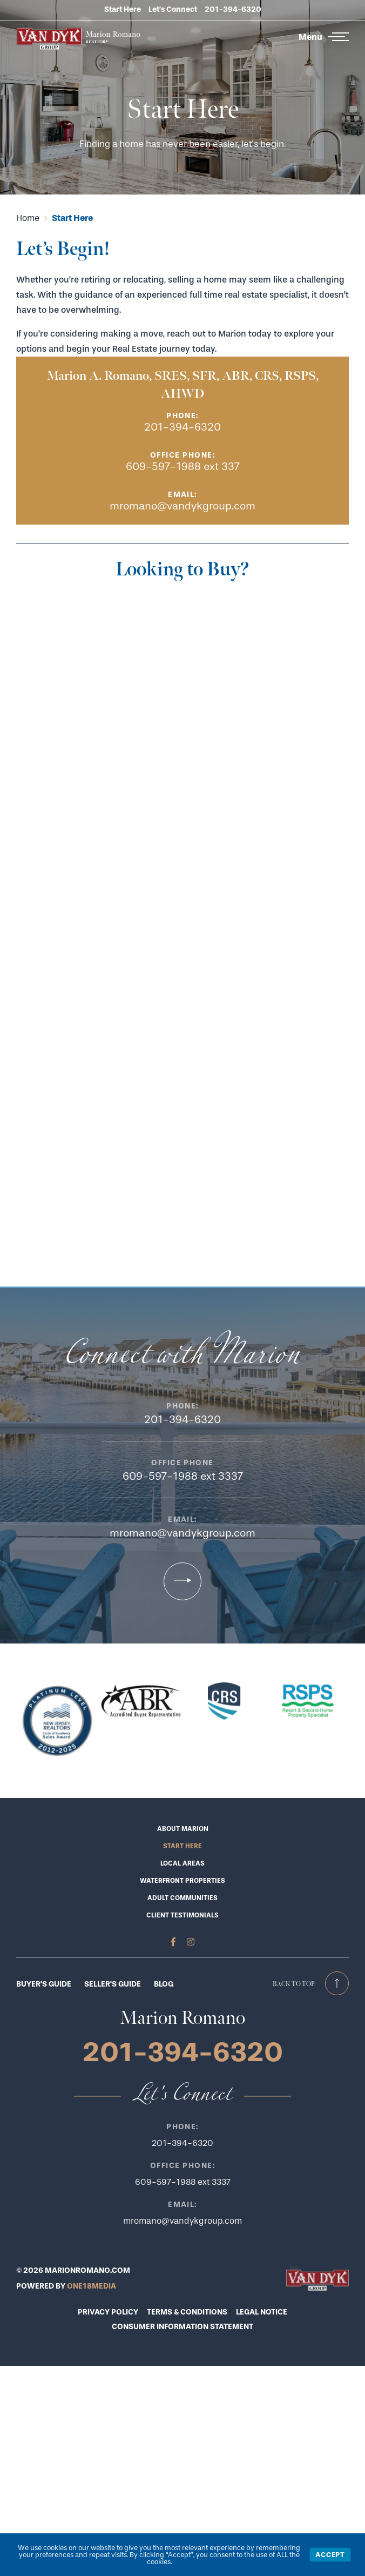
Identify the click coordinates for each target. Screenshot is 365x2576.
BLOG (163, 1984)
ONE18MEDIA (91, 2286)
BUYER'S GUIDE (43, 1984)
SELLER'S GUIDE (112, 1984)
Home (27, 218)
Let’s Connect (172, 9)
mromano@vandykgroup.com (182, 506)
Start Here (122, 9)
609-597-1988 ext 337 (183, 466)
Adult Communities (182, 1898)
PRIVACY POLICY (108, 2312)
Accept (330, 2555)
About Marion (182, 1829)
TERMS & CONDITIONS (187, 2312)
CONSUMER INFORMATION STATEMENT (182, 2326)
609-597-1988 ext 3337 (183, 1476)
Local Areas (182, 1863)
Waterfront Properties (182, 1880)
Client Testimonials (182, 1915)
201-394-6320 (233, 9)
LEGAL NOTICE (261, 2312)
